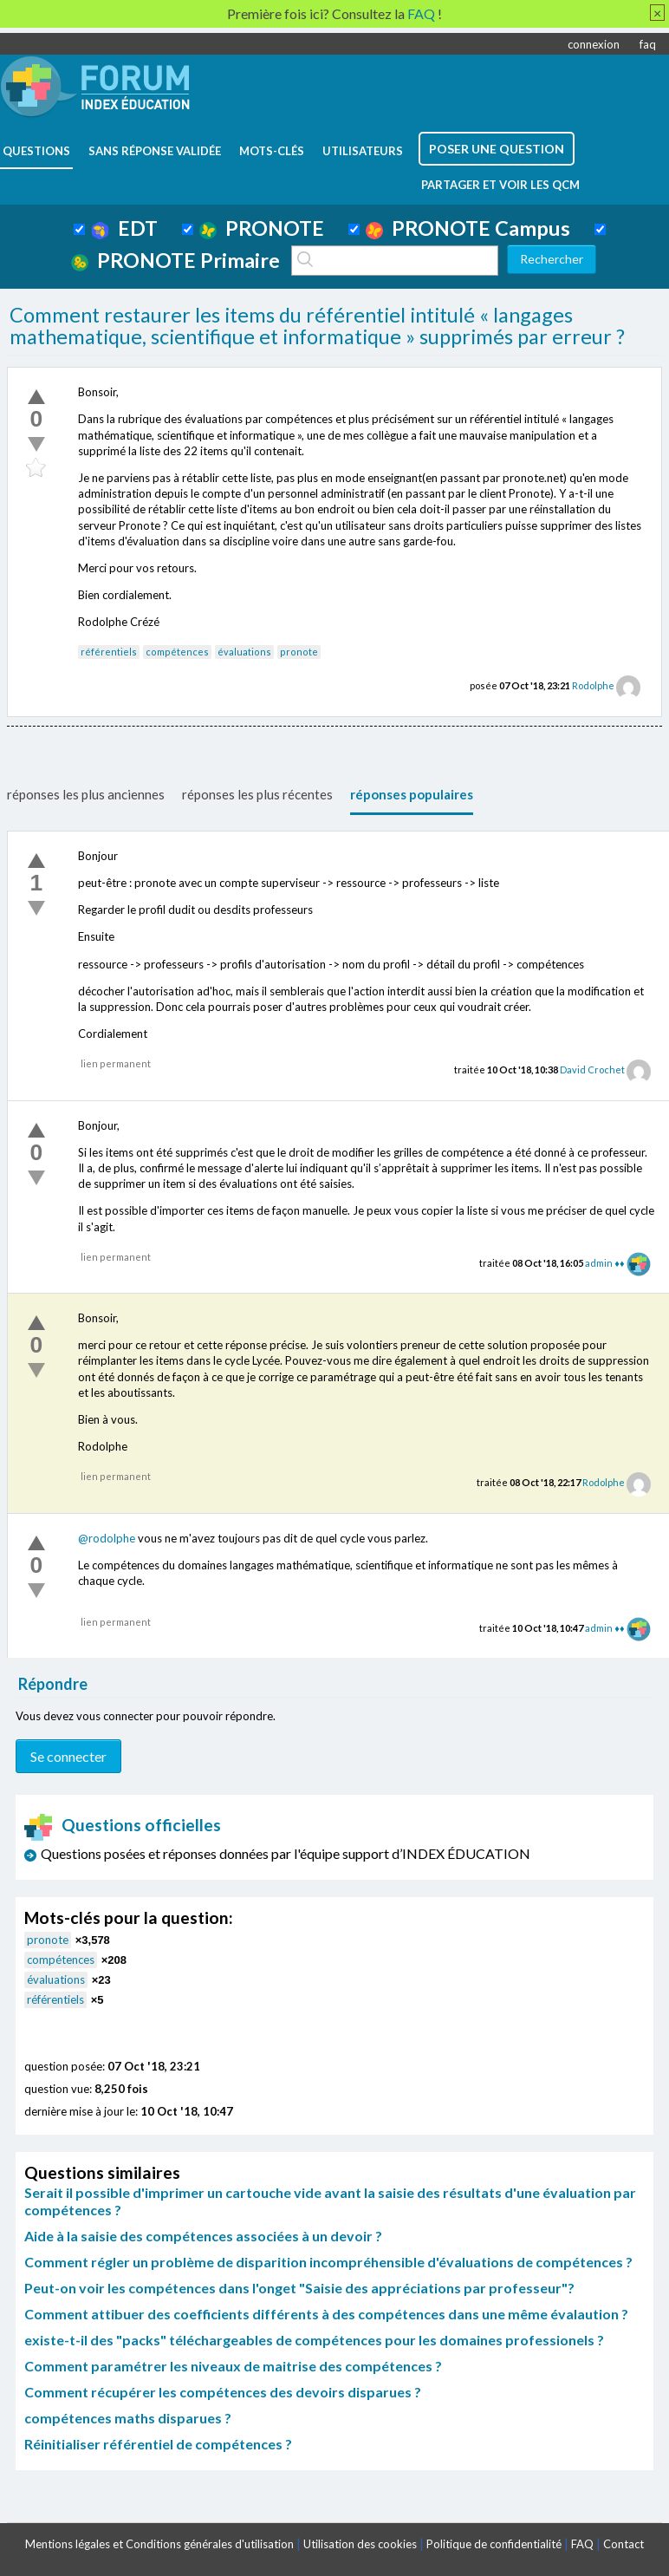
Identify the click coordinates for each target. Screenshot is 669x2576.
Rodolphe (593, 685)
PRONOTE (261, 228)
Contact (623, 2544)
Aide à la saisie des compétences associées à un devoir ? (203, 2235)
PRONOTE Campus (468, 228)
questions (36, 151)
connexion (594, 44)
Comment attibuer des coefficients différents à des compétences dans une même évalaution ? (326, 2313)
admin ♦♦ (604, 1262)
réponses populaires (411, 794)
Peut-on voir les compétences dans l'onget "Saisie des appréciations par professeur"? (299, 2287)
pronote (299, 651)
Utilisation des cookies (360, 2544)
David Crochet (592, 1069)
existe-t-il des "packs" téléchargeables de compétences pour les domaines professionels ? (314, 2339)
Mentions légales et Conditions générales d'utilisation (159, 2544)
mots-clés (271, 151)
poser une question (496, 148)
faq (648, 44)
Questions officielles (123, 1825)
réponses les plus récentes (257, 794)
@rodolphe (106, 1538)
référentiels (109, 651)
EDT (124, 228)
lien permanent (116, 1063)
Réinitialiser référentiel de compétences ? (158, 2444)
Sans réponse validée (154, 151)
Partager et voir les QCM (500, 185)
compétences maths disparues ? (127, 2418)
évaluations (244, 651)
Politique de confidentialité (494, 2544)
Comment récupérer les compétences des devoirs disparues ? (222, 2392)
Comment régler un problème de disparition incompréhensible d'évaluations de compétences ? (328, 2261)
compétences (177, 651)
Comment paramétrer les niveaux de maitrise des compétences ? (233, 2366)
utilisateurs (362, 151)
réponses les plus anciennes (86, 794)
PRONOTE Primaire (175, 260)
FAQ (582, 2544)
